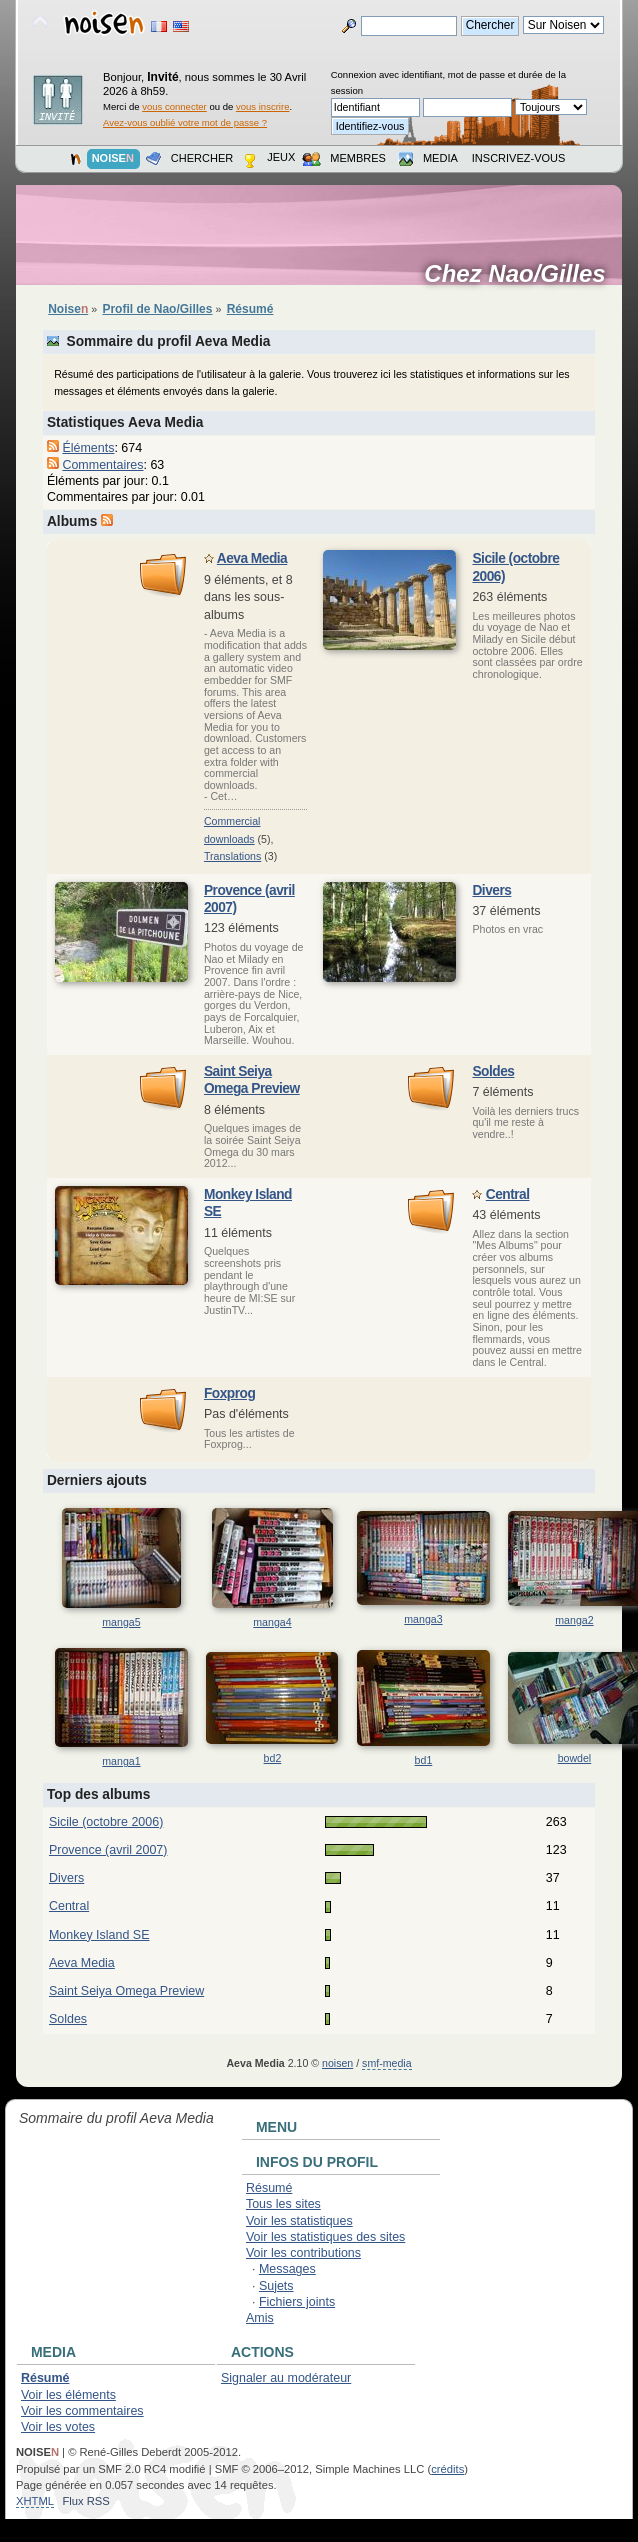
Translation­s (232, 856)
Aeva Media (252, 558)
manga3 (423, 1619)
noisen (337, 2063)
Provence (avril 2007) (108, 1850)
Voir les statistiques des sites (325, 2237)
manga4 (272, 1622)
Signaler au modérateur (286, 2378)
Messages (287, 2269)
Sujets (276, 2286)
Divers (491, 890)
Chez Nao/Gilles (521, 274)
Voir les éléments (68, 2395)
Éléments (88, 448)
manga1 (121, 1761)
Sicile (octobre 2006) (106, 1822)
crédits (447, 2469)
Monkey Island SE (99, 1935)
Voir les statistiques (299, 2221)
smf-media (386, 2063)
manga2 (574, 1620)
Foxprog (229, 1393)
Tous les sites (283, 2204)
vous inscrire (263, 106)
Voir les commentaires (82, 2411)
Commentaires (102, 465)
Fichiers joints (297, 2302)
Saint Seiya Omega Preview (126, 1991)
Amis (260, 2318)
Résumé (269, 2188)
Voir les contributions (303, 2253)
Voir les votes (58, 2427)
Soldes (493, 1071)
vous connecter (174, 106)
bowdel (575, 1758)
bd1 (424, 1760)
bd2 (273, 1758)
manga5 (121, 1622)
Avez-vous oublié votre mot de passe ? (185, 122)
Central (508, 1194)
